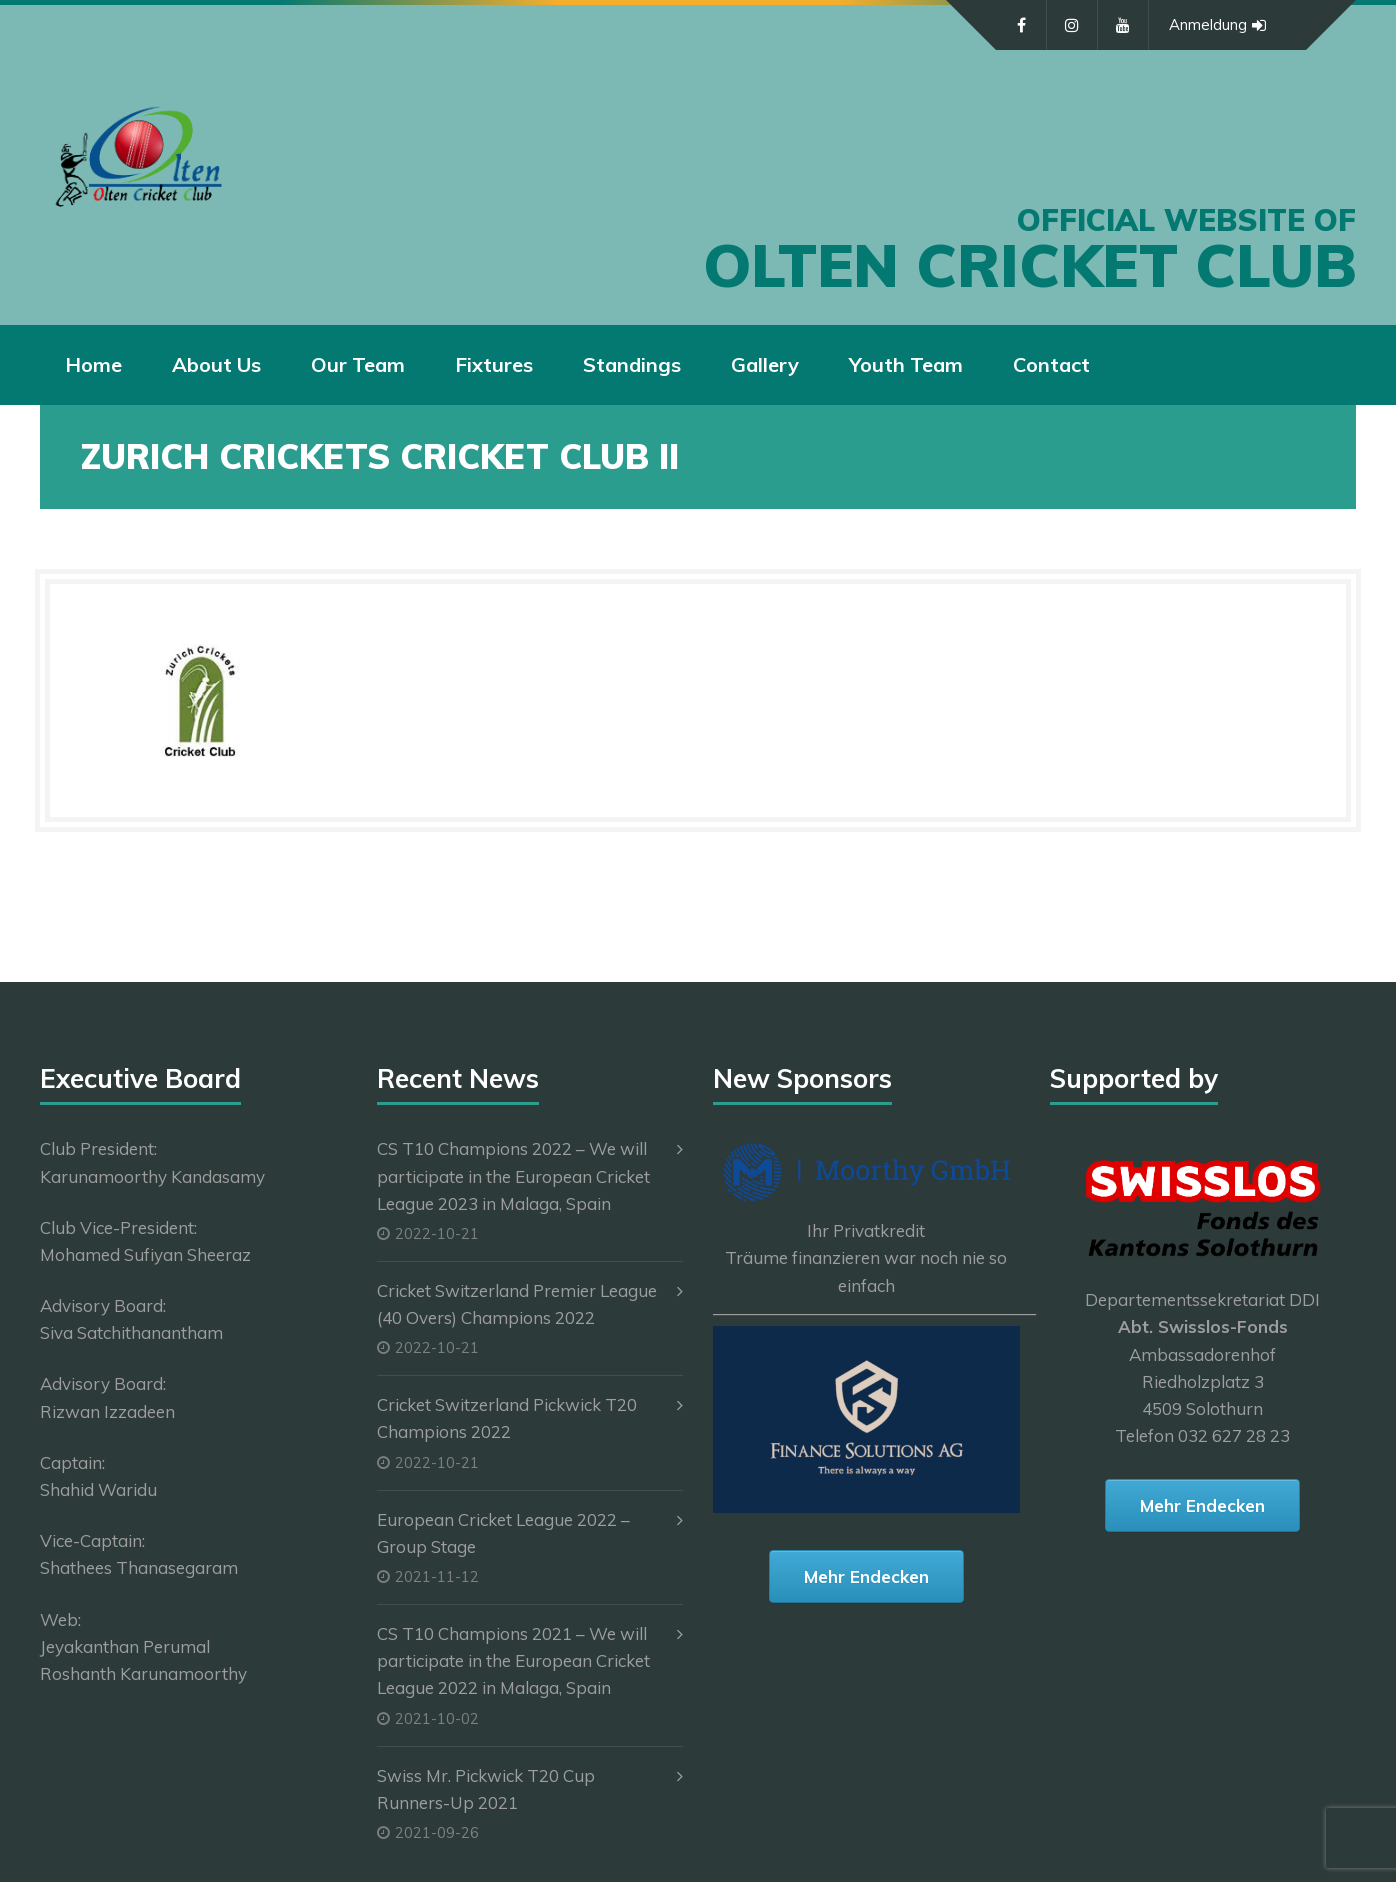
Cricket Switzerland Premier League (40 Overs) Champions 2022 (517, 1304)
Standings (632, 364)
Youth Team (906, 364)
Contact (1051, 364)
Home (93, 364)
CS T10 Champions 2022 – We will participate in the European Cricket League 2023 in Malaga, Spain (513, 1175)
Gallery (765, 364)
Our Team (358, 364)
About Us (216, 364)
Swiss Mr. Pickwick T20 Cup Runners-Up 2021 (486, 1789)
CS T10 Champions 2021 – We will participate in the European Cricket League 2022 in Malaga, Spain (513, 1660)
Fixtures (494, 364)
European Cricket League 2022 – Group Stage (503, 1533)
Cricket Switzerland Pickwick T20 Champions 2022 (507, 1418)
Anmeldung (1217, 25)
